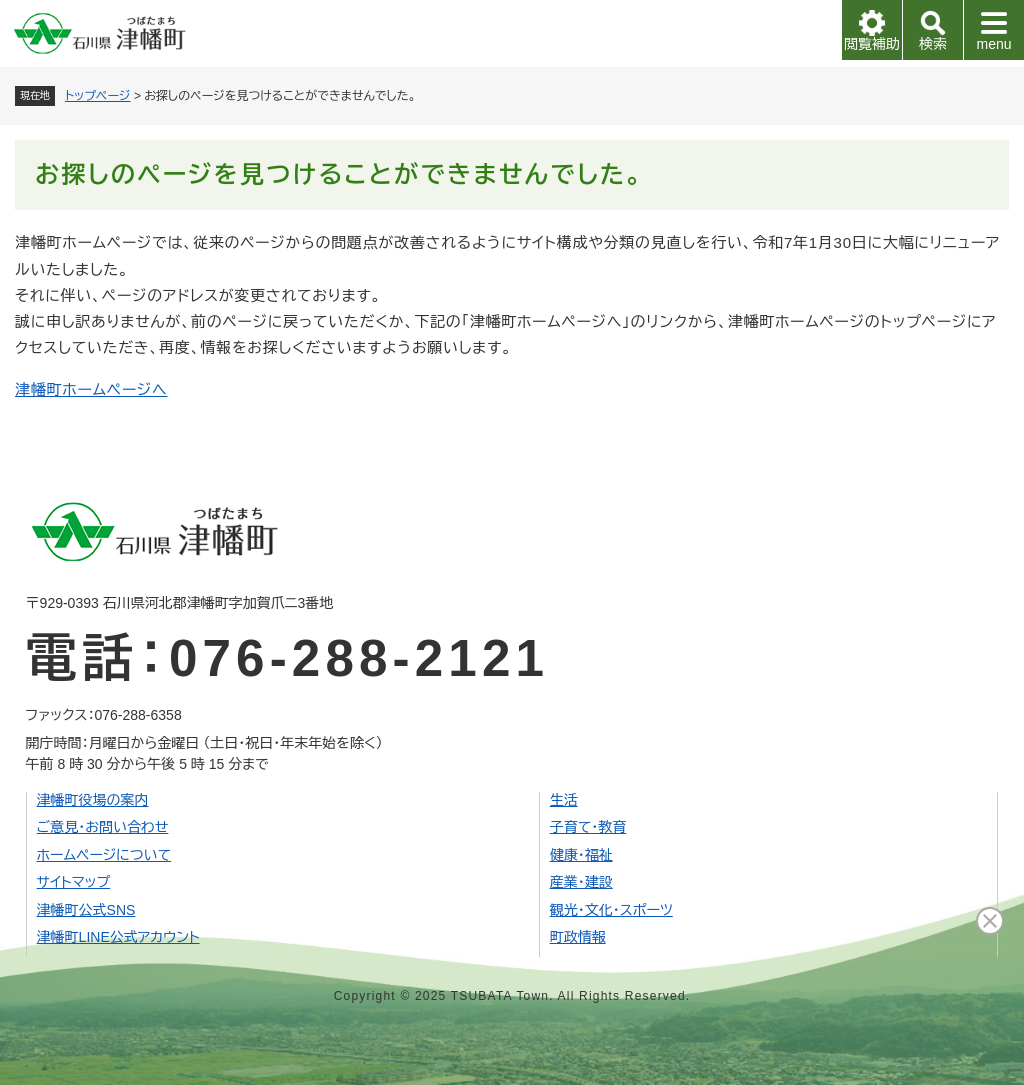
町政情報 (578, 937)
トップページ (98, 96)
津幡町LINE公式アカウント (118, 937)
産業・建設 (581, 882)
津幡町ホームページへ (91, 389)
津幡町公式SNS (86, 910)
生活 (564, 800)
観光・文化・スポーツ (611, 910)
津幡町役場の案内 (93, 800)
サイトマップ (74, 882)
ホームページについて (104, 855)
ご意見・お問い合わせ (103, 827)
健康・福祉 (581, 855)
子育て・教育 (588, 827)
